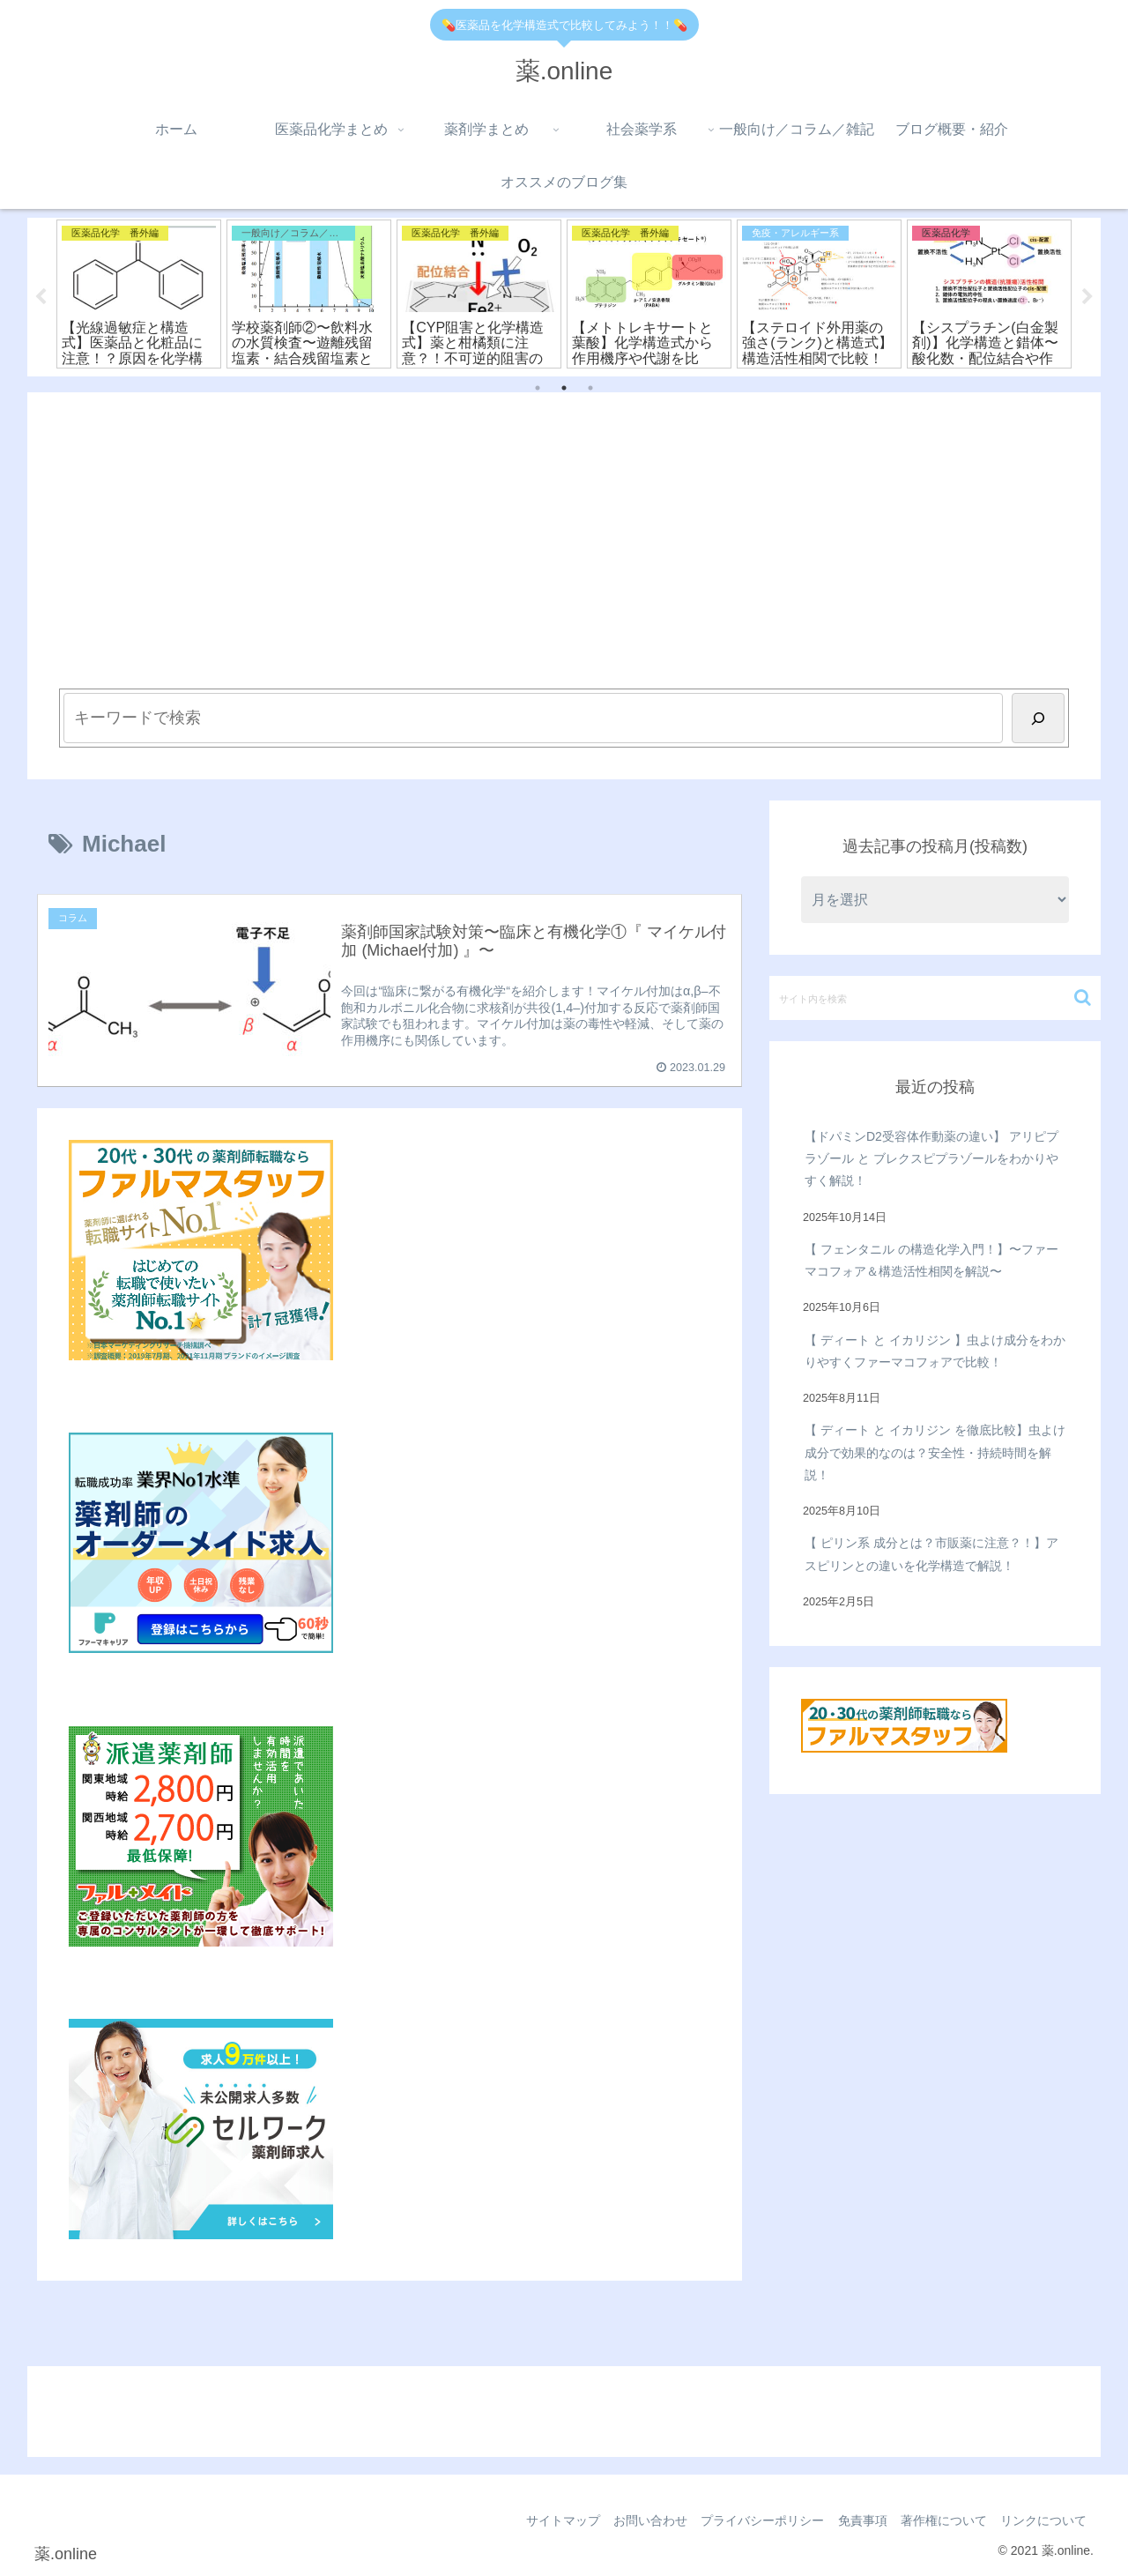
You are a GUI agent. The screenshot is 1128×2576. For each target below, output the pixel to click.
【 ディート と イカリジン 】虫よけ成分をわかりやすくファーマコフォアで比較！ (935, 1351)
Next (1087, 297)
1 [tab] (537, 389)
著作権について (937, 2521)
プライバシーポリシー (748, 2521)
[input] (935, 998)
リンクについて (1041, 2521)
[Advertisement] (564, 557)
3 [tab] (590, 389)
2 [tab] (564, 389)
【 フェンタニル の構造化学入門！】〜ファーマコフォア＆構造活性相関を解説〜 (931, 1260)
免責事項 (852, 2521)
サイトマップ (540, 2521)
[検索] (1038, 718)
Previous (40, 297)
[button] (1082, 997)
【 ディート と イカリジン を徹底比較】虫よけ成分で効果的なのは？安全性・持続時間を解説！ (935, 1453)
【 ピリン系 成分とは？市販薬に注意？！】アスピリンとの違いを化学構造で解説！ (931, 1555)
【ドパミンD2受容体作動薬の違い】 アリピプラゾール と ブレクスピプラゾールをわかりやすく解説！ (931, 1158)
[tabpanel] (138, 294)
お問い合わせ (632, 2521)
